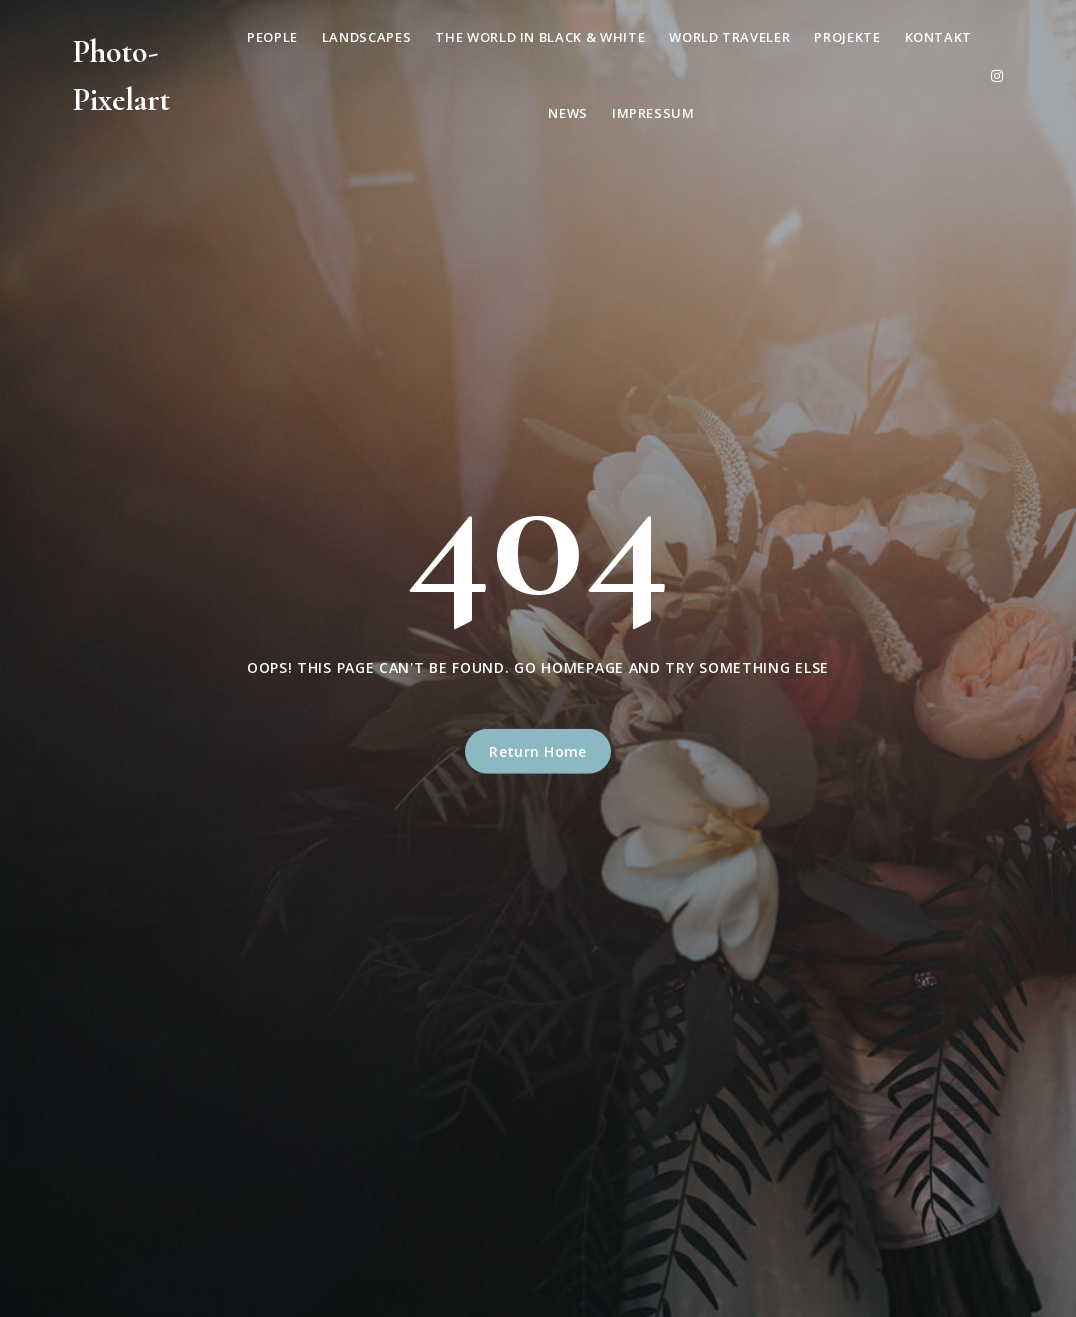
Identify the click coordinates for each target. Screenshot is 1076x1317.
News (568, 113)
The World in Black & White (540, 37)
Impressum (653, 113)
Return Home (538, 751)
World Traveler (729, 37)
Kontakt (939, 37)
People (272, 37)
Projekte (847, 37)
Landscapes (367, 37)
